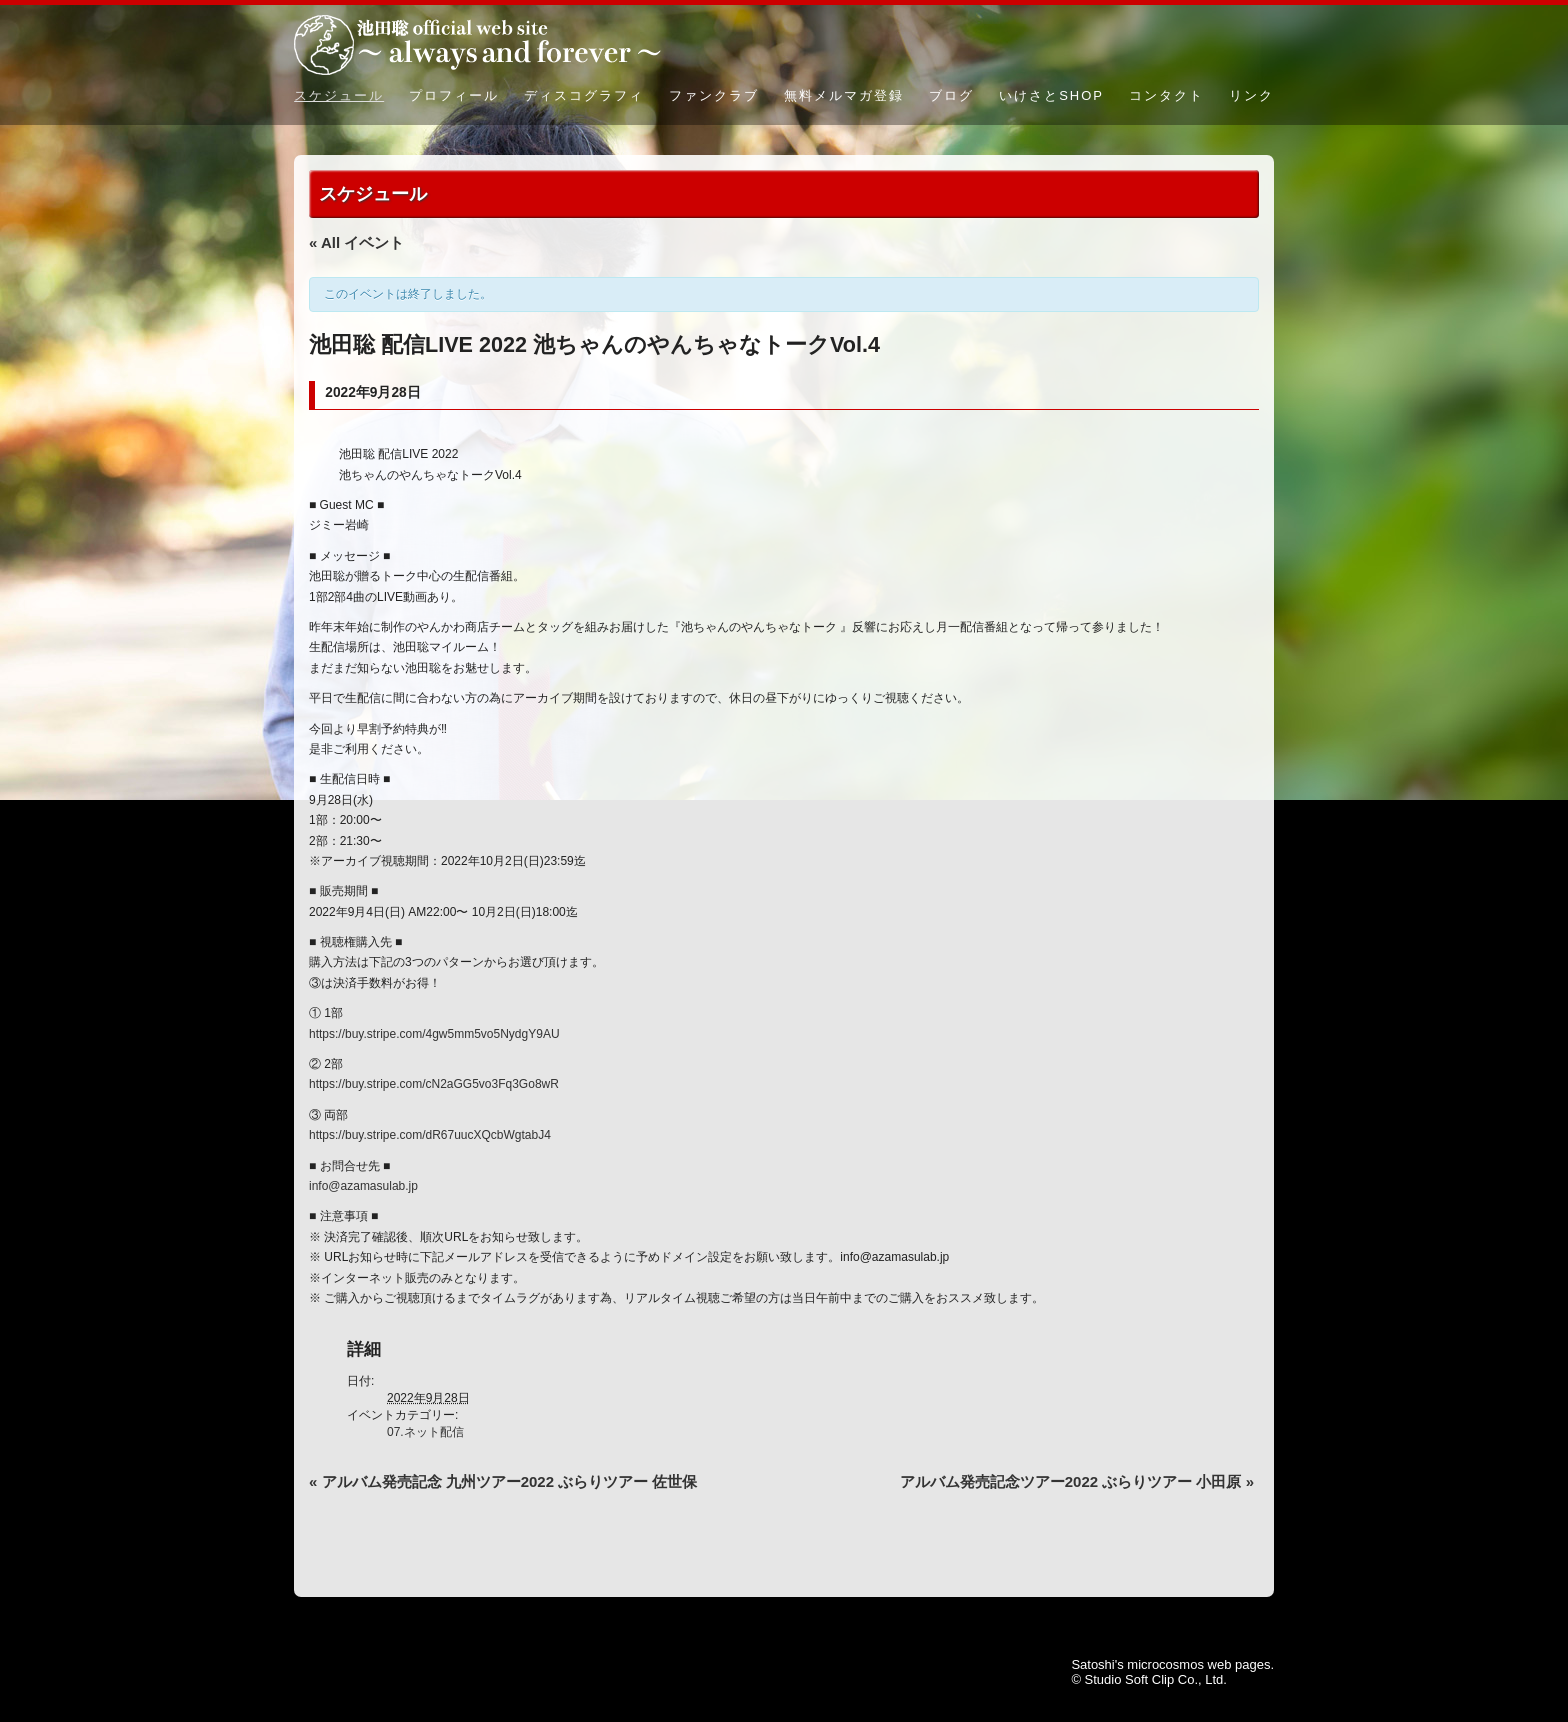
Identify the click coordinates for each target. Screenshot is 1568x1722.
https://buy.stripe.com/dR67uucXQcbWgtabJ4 (430, 1135)
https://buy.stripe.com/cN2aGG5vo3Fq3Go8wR (434, 1084)
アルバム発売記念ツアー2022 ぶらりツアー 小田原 (1077, 1481)
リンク (1251, 95)
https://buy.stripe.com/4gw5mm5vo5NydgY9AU (434, 1034)
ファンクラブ (714, 95)
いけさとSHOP (1051, 95)
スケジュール (339, 95)
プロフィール (454, 95)
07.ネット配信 (425, 1432)
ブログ (951, 95)
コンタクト (1166, 95)
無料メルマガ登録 (844, 95)
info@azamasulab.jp (363, 1186)
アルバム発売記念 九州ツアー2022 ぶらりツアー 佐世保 (503, 1481)
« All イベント (356, 242)
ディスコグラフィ (584, 95)
